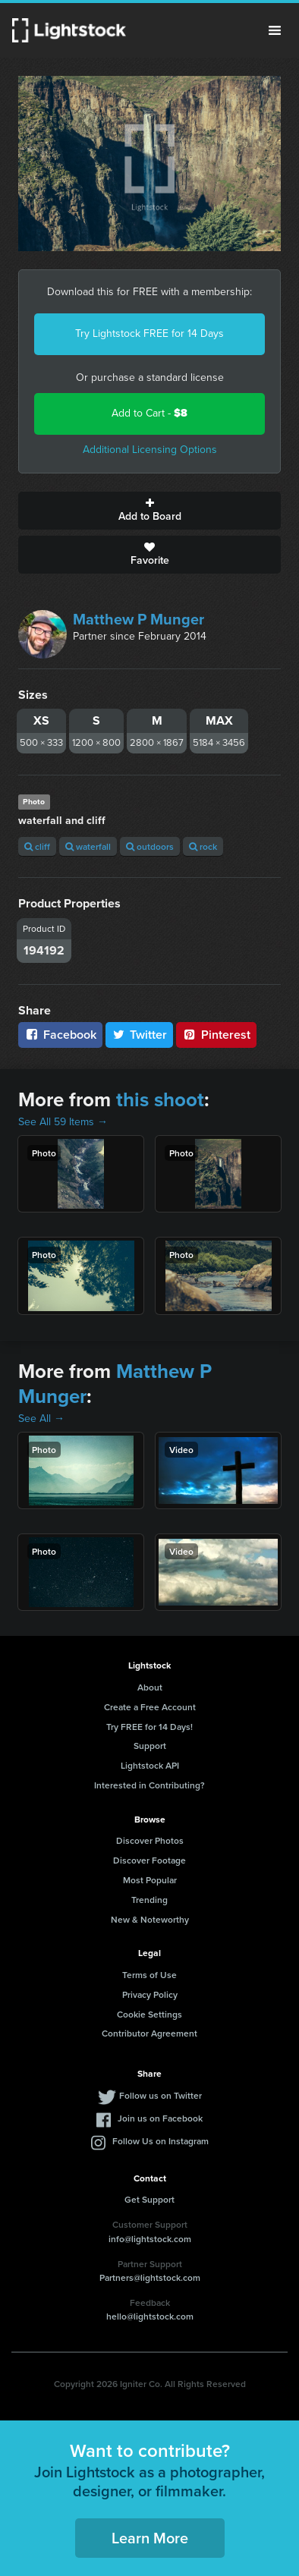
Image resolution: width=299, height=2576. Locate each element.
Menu (275, 30)
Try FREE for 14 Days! (149, 1726)
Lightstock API (150, 1765)
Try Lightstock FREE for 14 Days (149, 333)
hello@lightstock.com (150, 2316)
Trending (149, 1899)
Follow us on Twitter (160, 2095)
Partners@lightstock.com (149, 2277)
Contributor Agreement (149, 2033)
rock (203, 846)
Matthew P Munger (138, 619)
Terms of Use (149, 1974)
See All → (41, 1418)
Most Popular (150, 1879)
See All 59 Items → (63, 1122)
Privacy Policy (150, 1994)
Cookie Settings (149, 2014)
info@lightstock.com (150, 2238)
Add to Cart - (149, 413)
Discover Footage (149, 1860)
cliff (37, 846)
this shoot (160, 1099)
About (149, 1687)
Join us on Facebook (160, 2118)
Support (150, 1745)
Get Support (149, 2199)
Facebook (60, 1034)
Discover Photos (150, 1840)
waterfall (88, 846)
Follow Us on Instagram (160, 2140)
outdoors (150, 846)
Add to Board (149, 511)
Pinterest (216, 1034)
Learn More (150, 2538)
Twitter (140, 1034)
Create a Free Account (150, 1706)
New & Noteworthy (150, 1919)
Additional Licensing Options (150, 450)
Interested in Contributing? (149, 1785)
